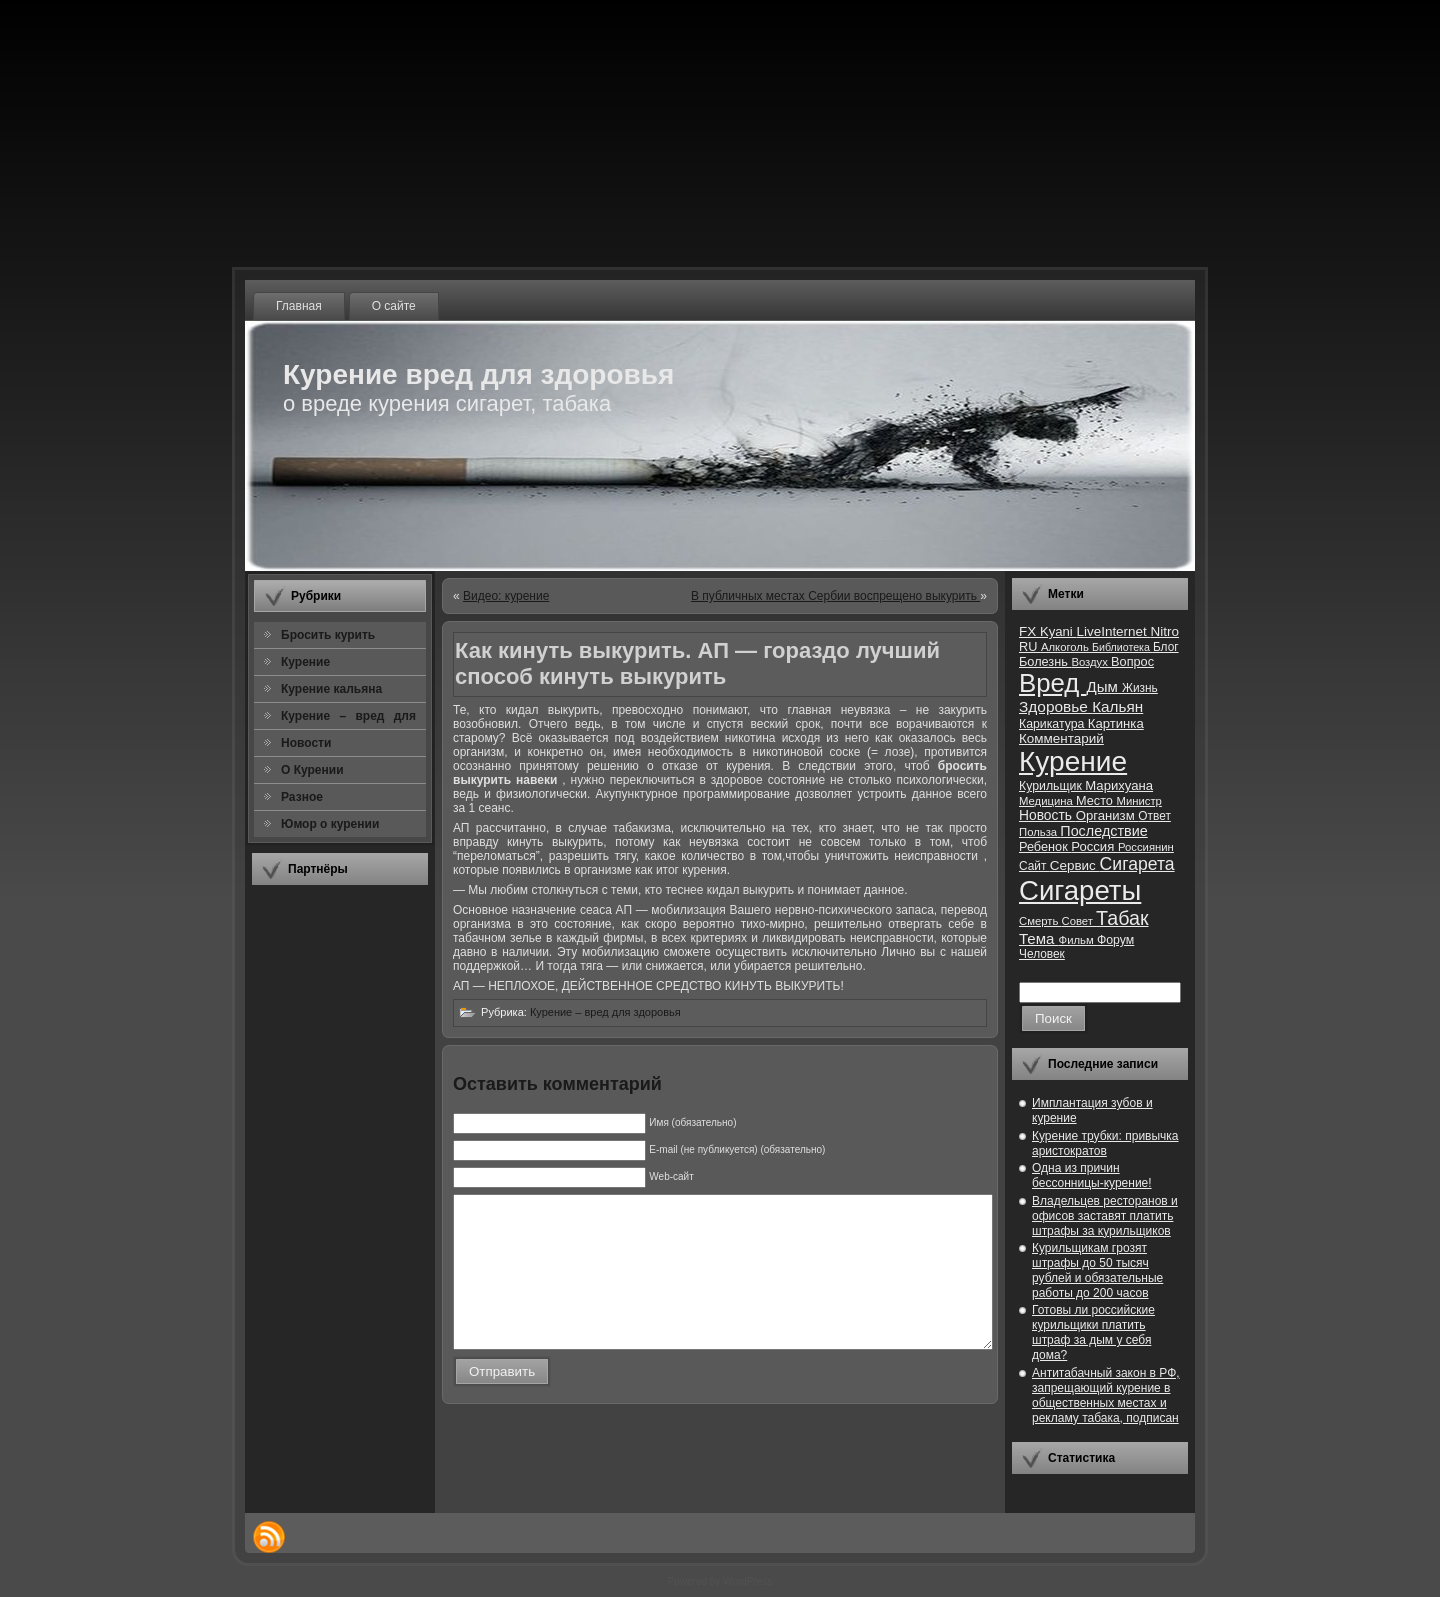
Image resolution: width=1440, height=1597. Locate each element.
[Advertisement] (340, 1199)
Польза (1039, 832)
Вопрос (1132, 661)
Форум (1115, 940)
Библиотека (1122, 647)
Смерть (1040, 921)
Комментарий (1061, 738)
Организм (1107, 815)
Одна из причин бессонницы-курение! (1092, 1175)
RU (1030, 646)
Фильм (1078, 940)
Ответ (1154, 816)
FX (1029, 631)
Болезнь (1045, 661)
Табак (1122, 918)
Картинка (1116, 723)
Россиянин (1146, 847)
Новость (1047, 815)
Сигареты (1080, 890)
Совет (1079, 921)
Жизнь (1140, 688)
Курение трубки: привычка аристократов (1105, 1143)
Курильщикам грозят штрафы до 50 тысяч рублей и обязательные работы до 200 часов (1097, 1270)
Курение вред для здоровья (478, 374)
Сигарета (1137, 864)
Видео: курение (506, 596)
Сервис (1075, 865)
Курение (1073, 761)
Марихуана (1119, 785)
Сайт (1034, 866)
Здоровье (1055, 706)
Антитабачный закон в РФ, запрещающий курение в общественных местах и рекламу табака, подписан (1106, 1395)
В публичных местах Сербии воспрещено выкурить (835, 596)
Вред (1052, 683)
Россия (1094, 846)
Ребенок (1045, 846)
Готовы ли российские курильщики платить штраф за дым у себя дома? (1093, 1332)
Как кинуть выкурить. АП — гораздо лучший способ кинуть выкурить (697, 663)
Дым (1104, 686)
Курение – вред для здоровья (605, 1012)
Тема (1039, 938)
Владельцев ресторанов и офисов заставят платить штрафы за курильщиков (1105, 1216)
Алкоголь (1066, 647)
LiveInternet (1113, 631)
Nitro (1165, 631)
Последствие (1103, 831)
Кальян (1117, 706)
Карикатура (1053, 724)
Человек (1042, 954)
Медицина (1047, 801)
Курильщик (1052, 786)
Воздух (1091, 662)
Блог (1166, 647)
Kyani (1058, 631)
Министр (1138, 801)
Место (1096, 800)
